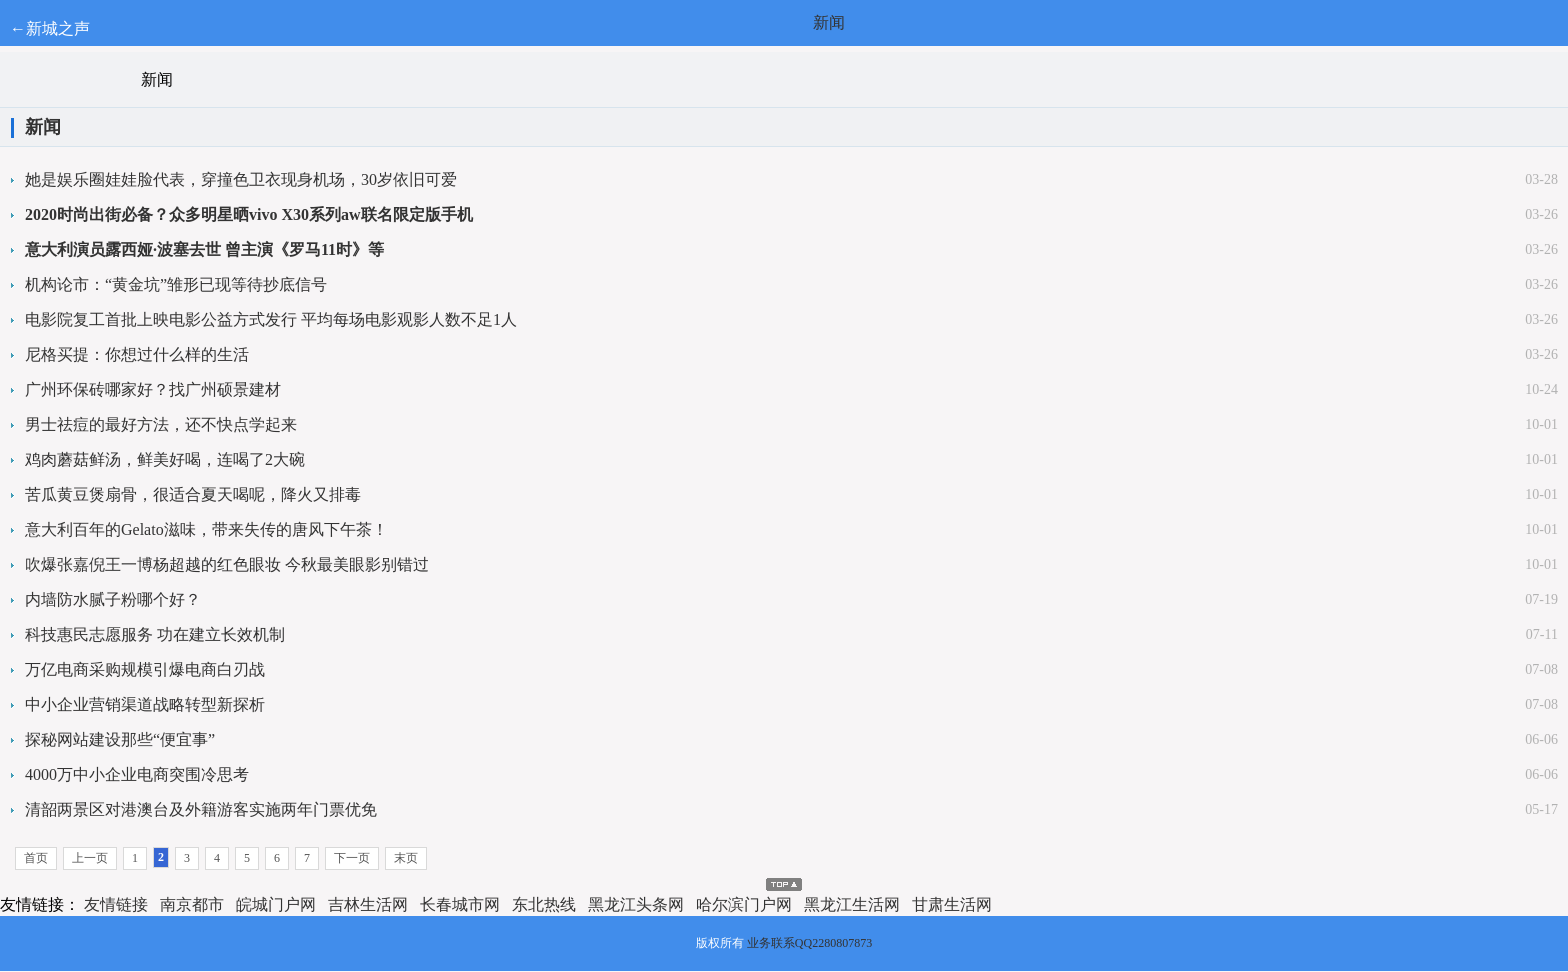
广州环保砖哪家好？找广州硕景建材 (153, 389)
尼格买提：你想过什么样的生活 (137, 354)
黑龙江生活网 (852, 904)
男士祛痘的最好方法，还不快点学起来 (161, 424)
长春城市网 (460, 904)
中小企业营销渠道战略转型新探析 (145, 704)
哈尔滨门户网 (744, 904)
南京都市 (192, 904)
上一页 (90, 858)
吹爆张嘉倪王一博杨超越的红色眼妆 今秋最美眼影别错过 (227, 564)
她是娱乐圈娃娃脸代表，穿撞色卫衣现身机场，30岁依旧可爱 (241, 179)
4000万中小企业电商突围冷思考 (137, 774)
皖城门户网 (276, 904)
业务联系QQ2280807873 (809, 943)
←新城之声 (50, 28)
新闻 (829, 22)
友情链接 (116, 904)
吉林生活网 (368, 904)
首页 (36, 858)
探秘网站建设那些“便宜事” (120, 739)
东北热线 (544, 904)
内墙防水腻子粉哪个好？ (113, 599)
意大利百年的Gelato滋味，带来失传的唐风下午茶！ (206, 529)
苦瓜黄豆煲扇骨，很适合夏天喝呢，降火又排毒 (193, 494)
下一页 (352, 858)
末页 (406, 858)
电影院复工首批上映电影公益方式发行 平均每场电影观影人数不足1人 (271, 319)
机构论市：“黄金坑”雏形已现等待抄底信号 (176, 284)
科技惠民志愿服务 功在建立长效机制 (155, 634)
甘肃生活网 (952, 904)
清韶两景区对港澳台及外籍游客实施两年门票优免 (201, 809)
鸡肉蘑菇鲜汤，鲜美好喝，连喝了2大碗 (165, 459)
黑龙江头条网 (636, 904)
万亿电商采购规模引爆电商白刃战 (145, 669)
